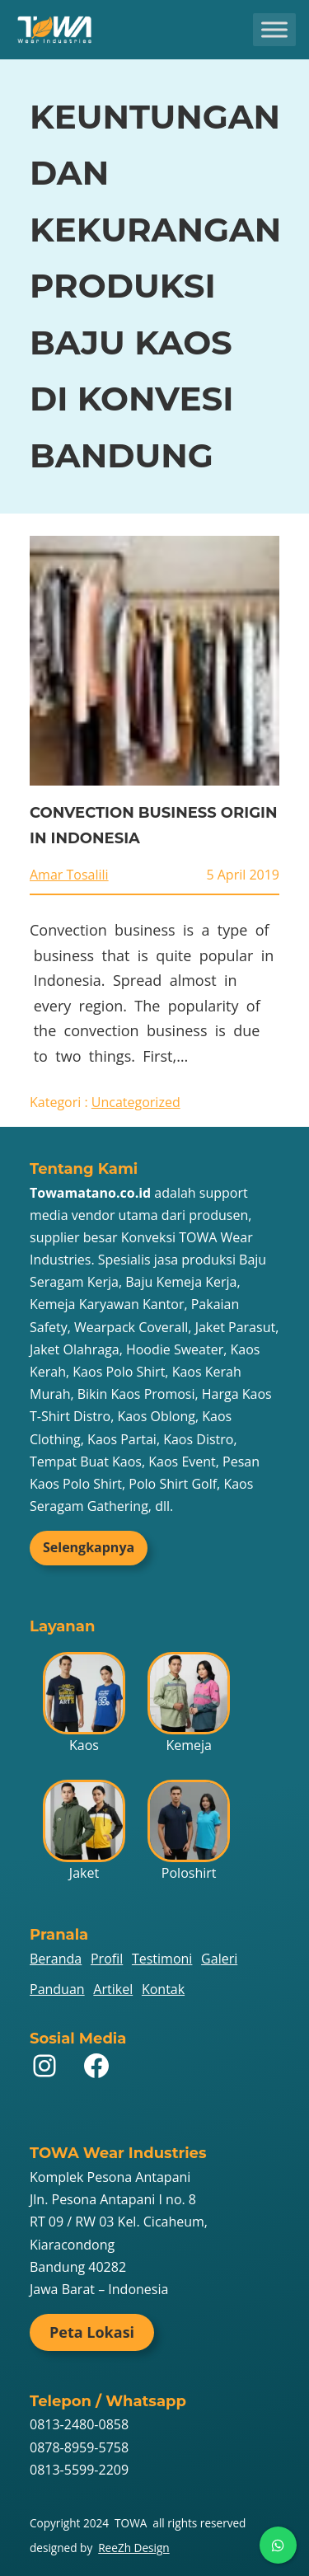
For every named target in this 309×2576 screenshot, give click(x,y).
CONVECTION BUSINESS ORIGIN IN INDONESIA (154, 825)
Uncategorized (135, 1102)
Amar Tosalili (69, 875)
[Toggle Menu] (274, 29)
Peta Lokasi (91, 2332)
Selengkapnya (88, 1547)
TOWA (131, 2523)
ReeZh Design (133, 2547)
